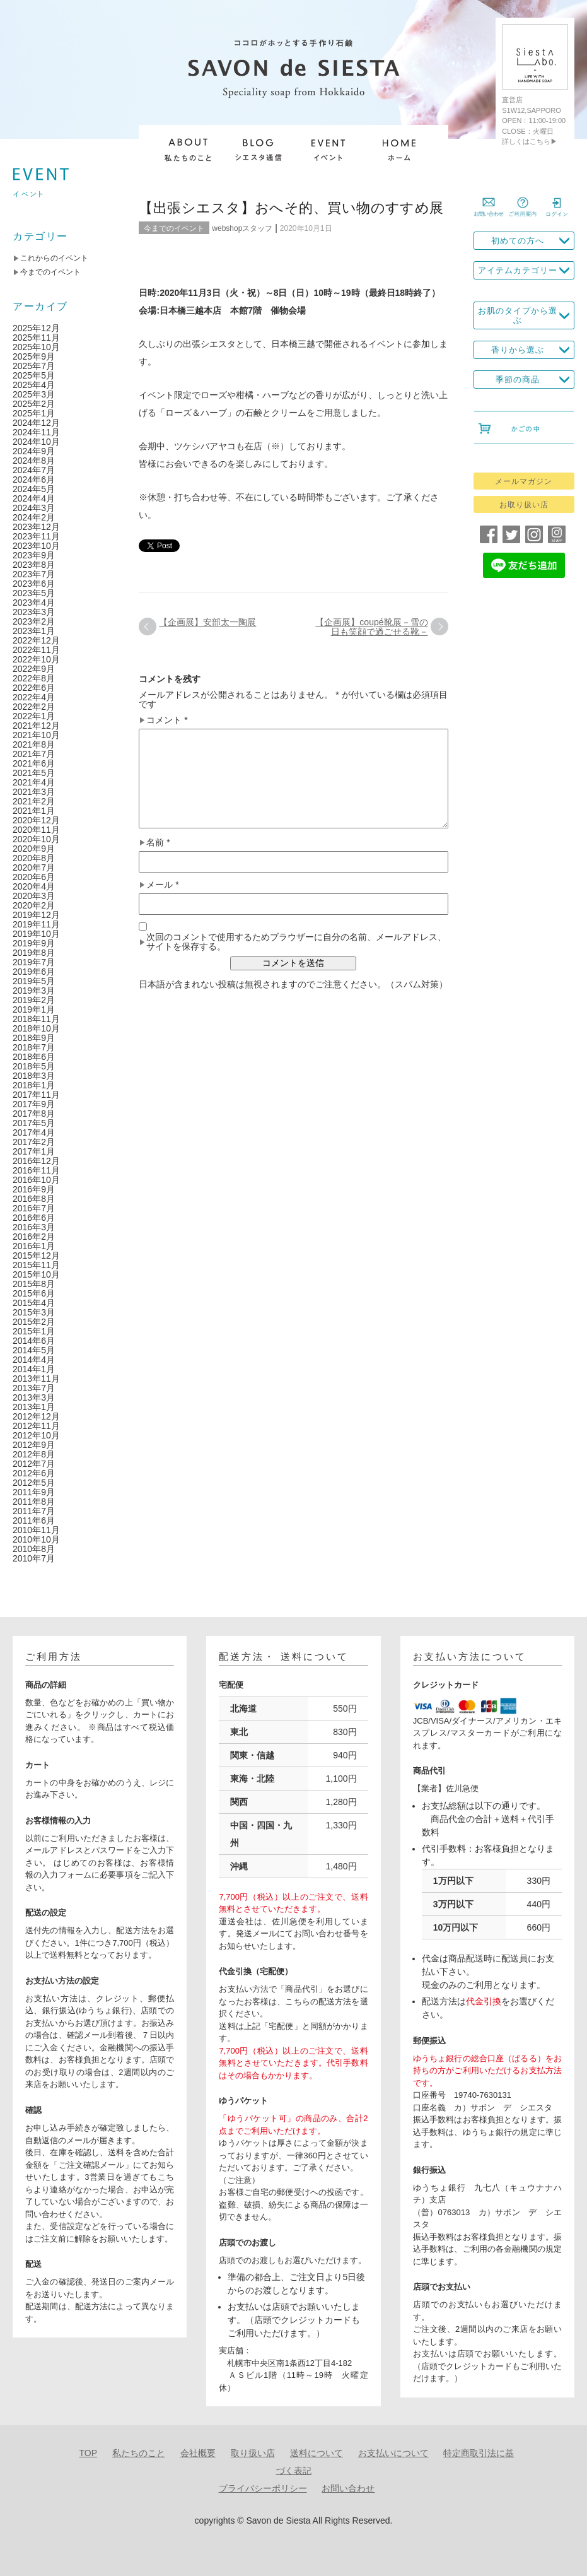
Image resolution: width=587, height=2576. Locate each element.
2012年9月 (34, 1445)
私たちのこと (138, 2453)
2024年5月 (34, 489)
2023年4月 (34, 602)
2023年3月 (34, 612)
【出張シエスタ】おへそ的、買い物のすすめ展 (291, 208)
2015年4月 (34, 1303)
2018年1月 (34, 1085)
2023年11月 (36, 536)
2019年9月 (34, 943)
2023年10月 (36, 546)
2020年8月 (34, 858)
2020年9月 (34, 849)
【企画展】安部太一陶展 (207, 622)
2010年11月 (36, 1530)
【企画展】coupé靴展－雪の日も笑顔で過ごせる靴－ (371, 627)
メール (162, 885)
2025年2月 (34, 404)
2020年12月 (36, 820)
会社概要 (198, 2453)
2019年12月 (36, 915)
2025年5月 (34, 375)
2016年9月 (34, 1189)
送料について (316, 2453)
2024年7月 (34, 470)
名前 (158, 842)
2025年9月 (34, 356)
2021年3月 (34, 792)
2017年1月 (34, 1151)
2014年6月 (34, 1341)
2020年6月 (34, 877)
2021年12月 (36, 725)
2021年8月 (34, 744)
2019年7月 (34, 962)
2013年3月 (34, 1397)
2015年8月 (34, 1284)
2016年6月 (34, 1218)
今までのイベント (174, 228)
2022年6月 (34, 688)
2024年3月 (34, 508)
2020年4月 (34, 886)
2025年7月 (34, 366)
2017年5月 (34, 1123)
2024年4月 (34, 498)
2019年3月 (34, 990)
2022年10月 (36, 659)
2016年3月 (34, 1227)
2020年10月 (36, 839)
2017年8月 (34, 1114)
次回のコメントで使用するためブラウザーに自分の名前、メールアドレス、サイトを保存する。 (296, 941)
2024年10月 (36, 442)
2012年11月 (36, 1426)
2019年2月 (34, 1000)
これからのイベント (54, 258)
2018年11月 (36, 1019)
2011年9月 (34, 1492)
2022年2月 (34, 707)
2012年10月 (36, 1435)
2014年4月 (34, 1360)
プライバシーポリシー (263, 2488)
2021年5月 (34, 773)
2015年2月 (34, 1322)
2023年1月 (34, 631)
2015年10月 (36, 1274)
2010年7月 (34, 1558)
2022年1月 (34, 716)
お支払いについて (393, 2453)
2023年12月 (36, 527)
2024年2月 (34, 517)
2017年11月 (36, 1095)
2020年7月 (34, 867)
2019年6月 (34, 972)
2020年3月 (34, 896)
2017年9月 (34, 1104)
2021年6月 (34, 763)
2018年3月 (34, 1076)
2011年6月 (34, 1520)
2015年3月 (34, 1312)
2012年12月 (36, 1416)
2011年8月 (34, 1502)
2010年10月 (36, 1539)
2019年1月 (34, 1009)
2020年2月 (34, 905)
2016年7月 (34, 1208)
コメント (166, 720)
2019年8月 (34, 953)
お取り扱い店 (524, 504)
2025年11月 (36, 337)
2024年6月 (34, 479)
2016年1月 (34, 1246)
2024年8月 (34, 461)
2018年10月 (36, 1028)
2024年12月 (36, 423)
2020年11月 (36, 830)
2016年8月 (34, 1199)
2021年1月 (34, 811)
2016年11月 (36, 1170)
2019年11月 (36, 924)
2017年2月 (34, 1142)
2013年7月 (34, 1388)
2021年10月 (36, 735)
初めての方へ (517, 240)
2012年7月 (34, 1464)
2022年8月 (34, 678)
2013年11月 (36, 1378)
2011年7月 (34, 1511)
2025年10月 (36, 347)
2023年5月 (34, 593)
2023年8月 (34, 565)
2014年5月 (34, 1350)
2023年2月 (34, 621)
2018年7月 (34, 1047)
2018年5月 (34, 1066)
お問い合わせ (348, 2488)
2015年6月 (34, 1293)
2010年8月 (34, 1549)
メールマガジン (523, 481)
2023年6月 (34, 584)
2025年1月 (34, 413)
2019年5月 (34, 981)
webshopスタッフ (242, 228)
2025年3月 (34, 394)
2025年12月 (36, 328)
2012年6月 (34, 1473)
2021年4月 (34, 782)
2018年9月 (34, 1038)
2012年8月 (34, 1454)
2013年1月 (34, 1407)
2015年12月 (36, 1255)
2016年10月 (36, 1180)
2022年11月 (36, 650)
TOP (88, 2453)
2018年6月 (34, 1057)
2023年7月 (34, 574)
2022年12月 (36, 640)
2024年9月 (34, 451)
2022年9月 (34, 669)
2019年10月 (36, 934)
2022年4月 (34, 697)
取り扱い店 (253, 2453)
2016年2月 (34, 1237)
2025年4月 (34, 385)
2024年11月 (36, 432)
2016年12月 (36, 1161)
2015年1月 (34, 1331)
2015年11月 (36, 1265)
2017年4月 (34, 1132)
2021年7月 (34, 754)
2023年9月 (34, 555)
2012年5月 (34, 1483)
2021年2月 (34, 801)
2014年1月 (34, 1369)
